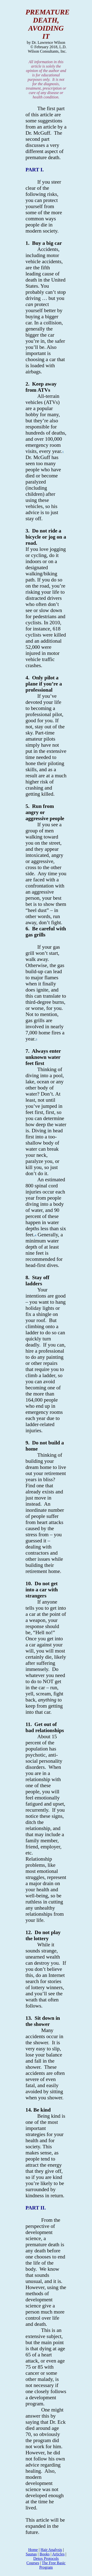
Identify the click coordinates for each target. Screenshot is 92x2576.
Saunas (31, 2554)
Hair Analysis (51, 2550)
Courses (32, 2563)
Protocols (46, 2558)
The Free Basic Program (52, 2565)
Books (44, 2554)
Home (33, 2550)
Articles (58, 2554)
